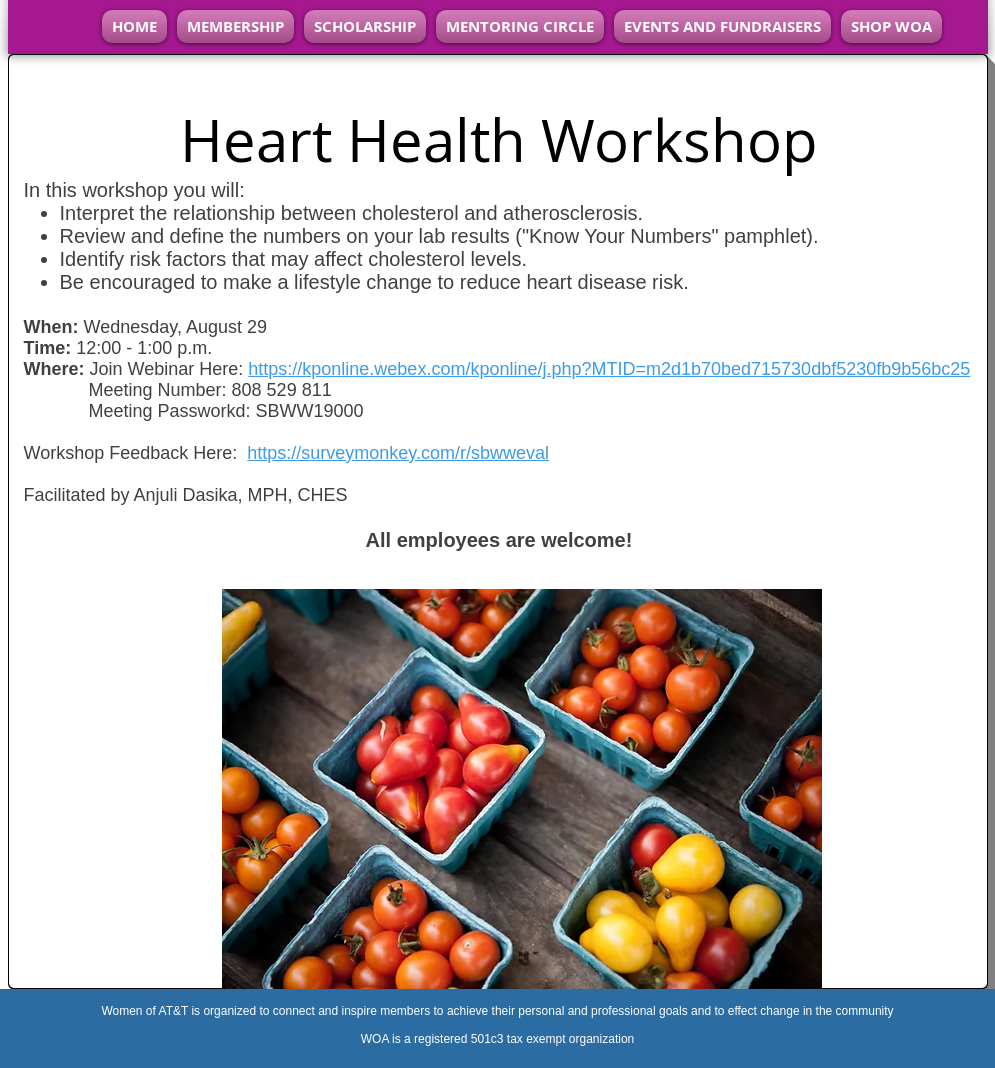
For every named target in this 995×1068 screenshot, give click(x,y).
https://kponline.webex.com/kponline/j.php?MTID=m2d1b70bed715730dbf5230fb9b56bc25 (609, 369)
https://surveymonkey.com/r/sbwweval (398, 453)
